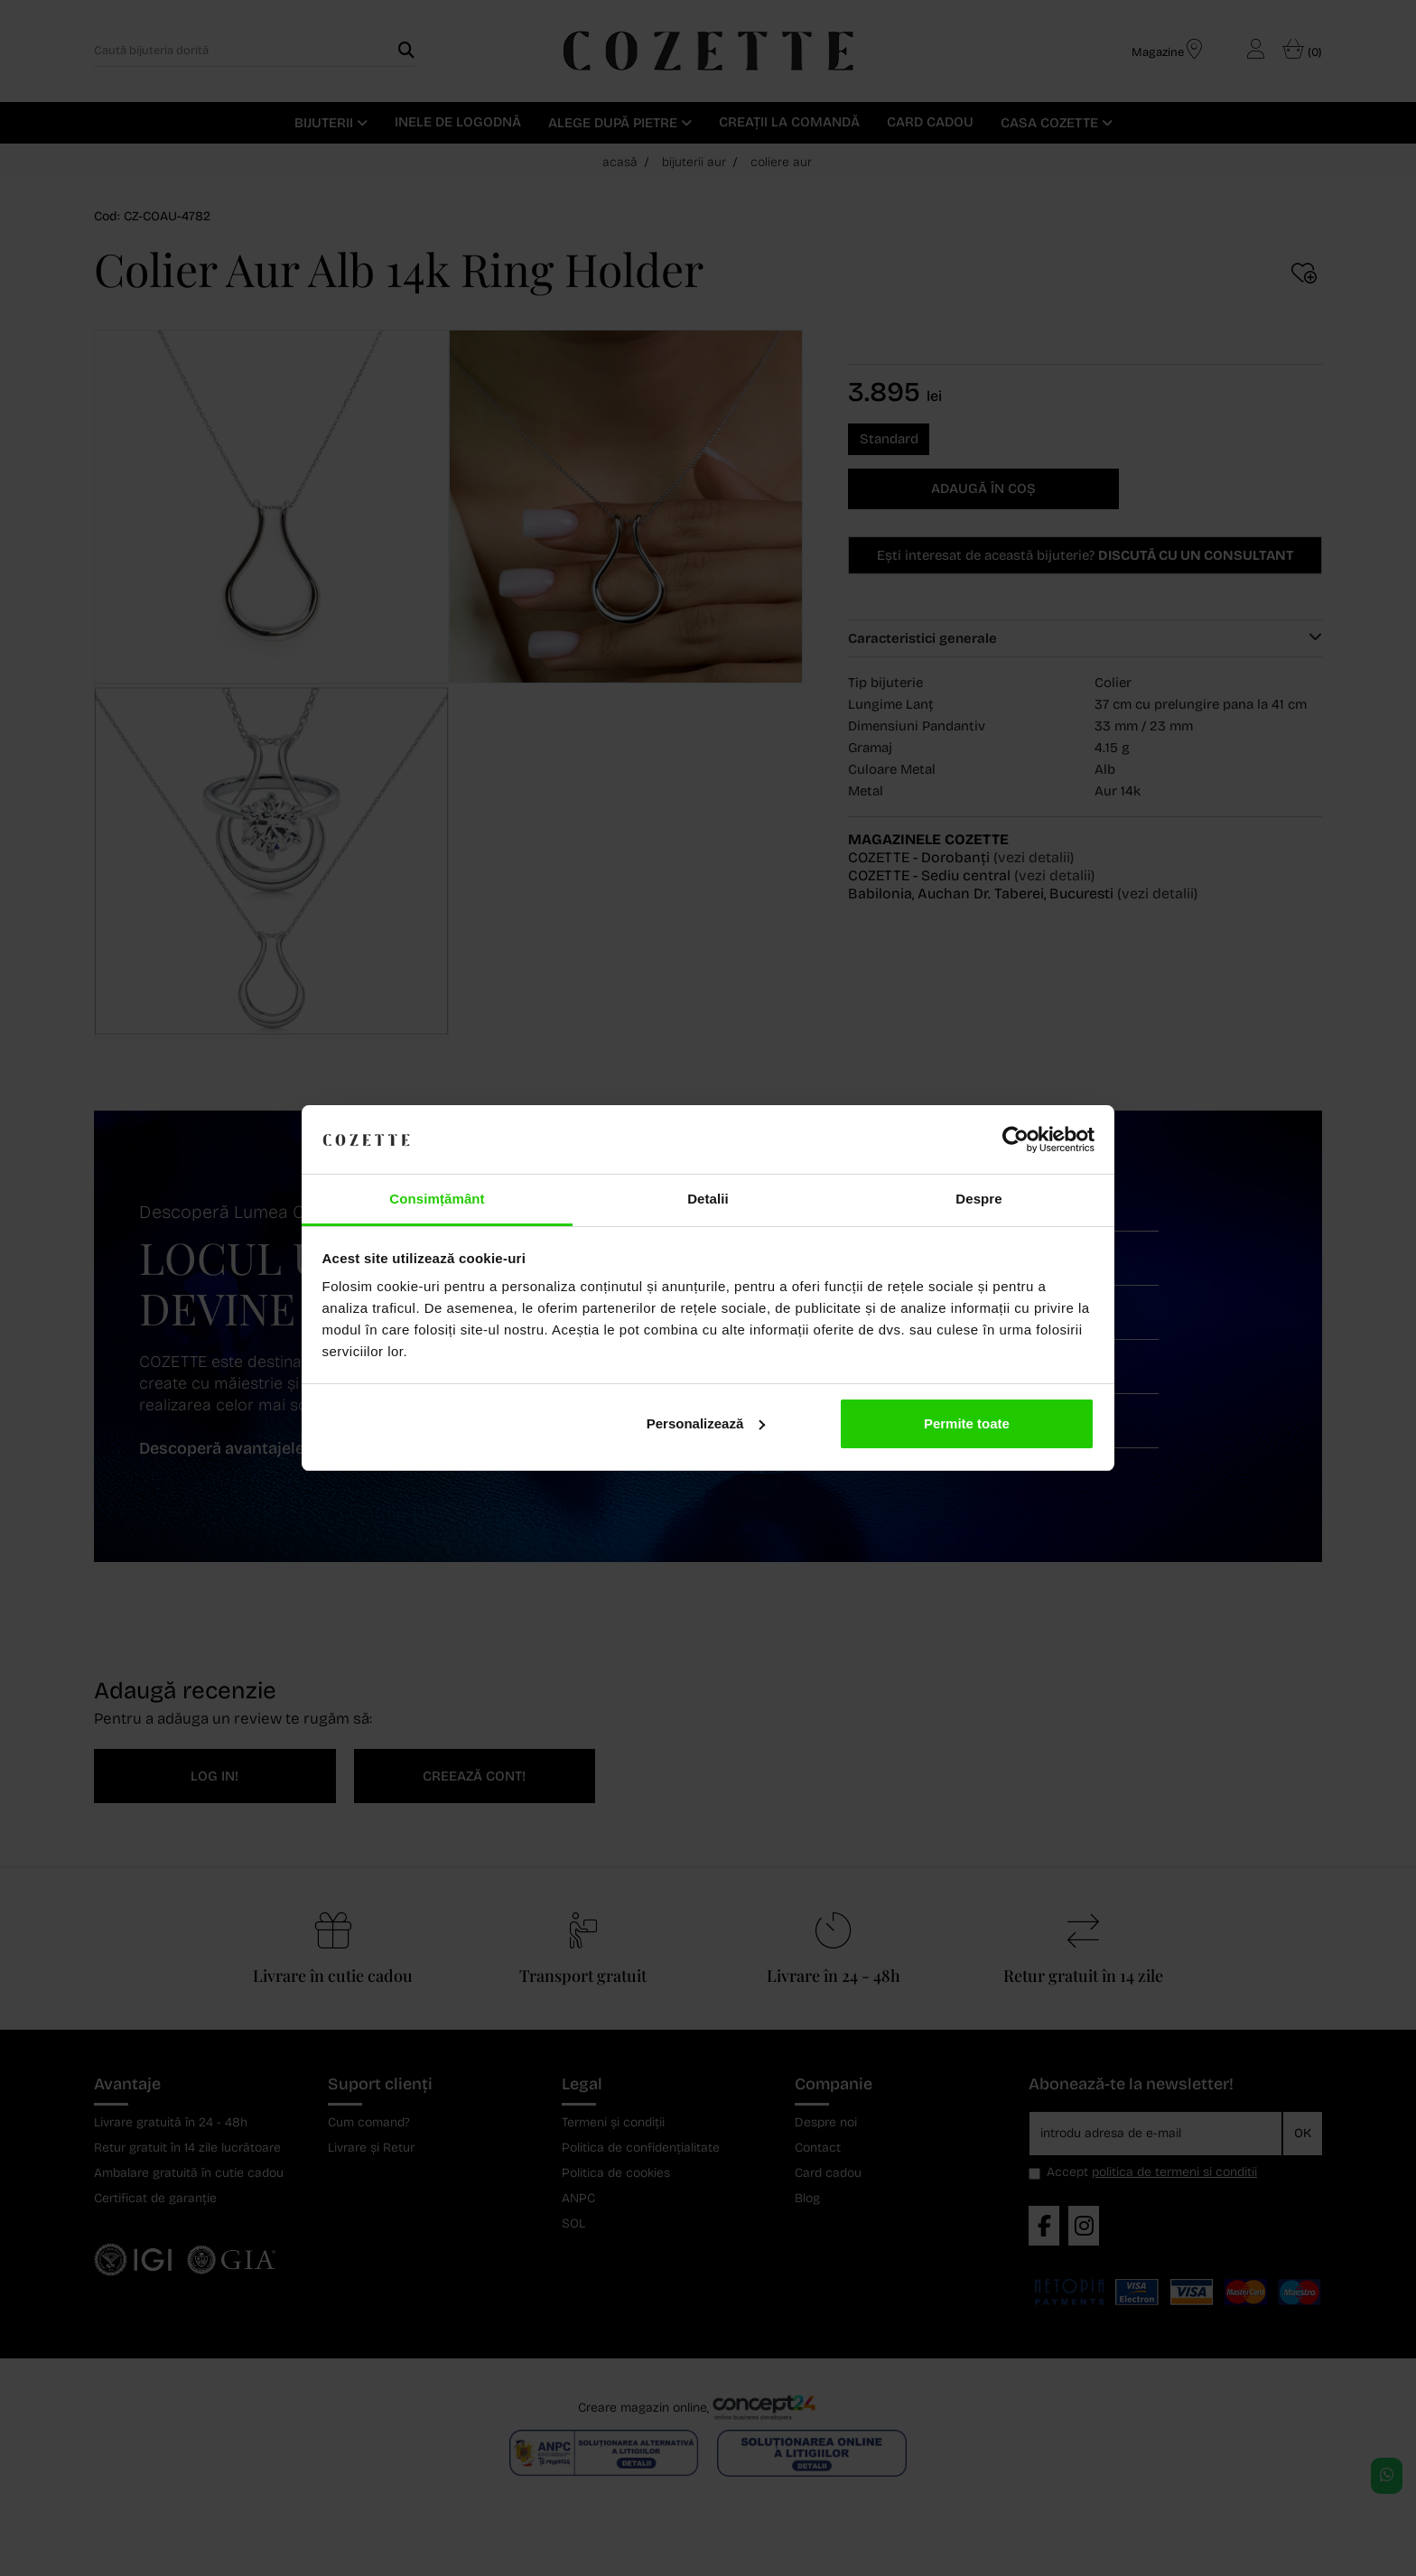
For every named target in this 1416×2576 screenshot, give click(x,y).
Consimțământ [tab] (436, 1198)
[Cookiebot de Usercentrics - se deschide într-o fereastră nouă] (1015, 1139)
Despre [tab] (978, 1198)
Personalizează (706, 1423)
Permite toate (967, 1423)
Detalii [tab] (708, 1198)
